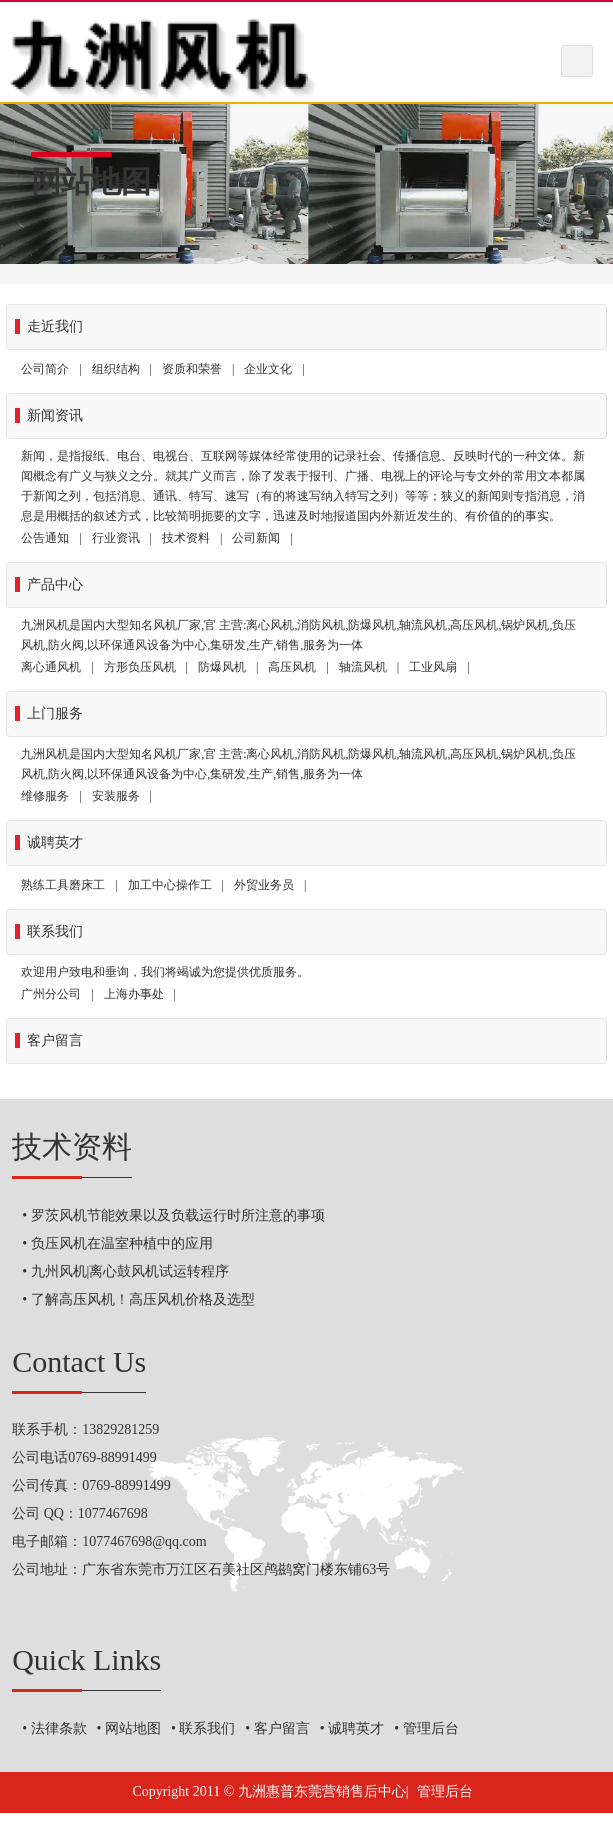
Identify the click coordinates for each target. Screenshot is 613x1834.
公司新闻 (256, 538)
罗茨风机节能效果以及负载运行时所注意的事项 (178, 1215)
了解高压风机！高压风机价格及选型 (143, 1299)
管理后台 (431, 1728)
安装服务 (116, 796)
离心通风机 (51, 667)
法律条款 (59, 1728)
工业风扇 (433, 667)
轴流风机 (363, 667)
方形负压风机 (140, 667)
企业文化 (268, 369)
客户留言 (282, 1728)
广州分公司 (51, 994)
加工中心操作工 (170, 885)
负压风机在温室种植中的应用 (122, 1243)
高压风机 (292, 667)
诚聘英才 (356, 1728)
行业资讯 (116, 538)
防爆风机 (222, 667)
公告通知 (45, 538)
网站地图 (133, 1728)
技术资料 (186, 538)
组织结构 (116, 369)
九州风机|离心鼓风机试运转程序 (130, 1271)
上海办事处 (134, 994)
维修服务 (45, 796)
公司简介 (45, 369)
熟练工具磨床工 (63, 885)
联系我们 (207, 1728)
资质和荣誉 (192, 369)
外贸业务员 (264, 885)
